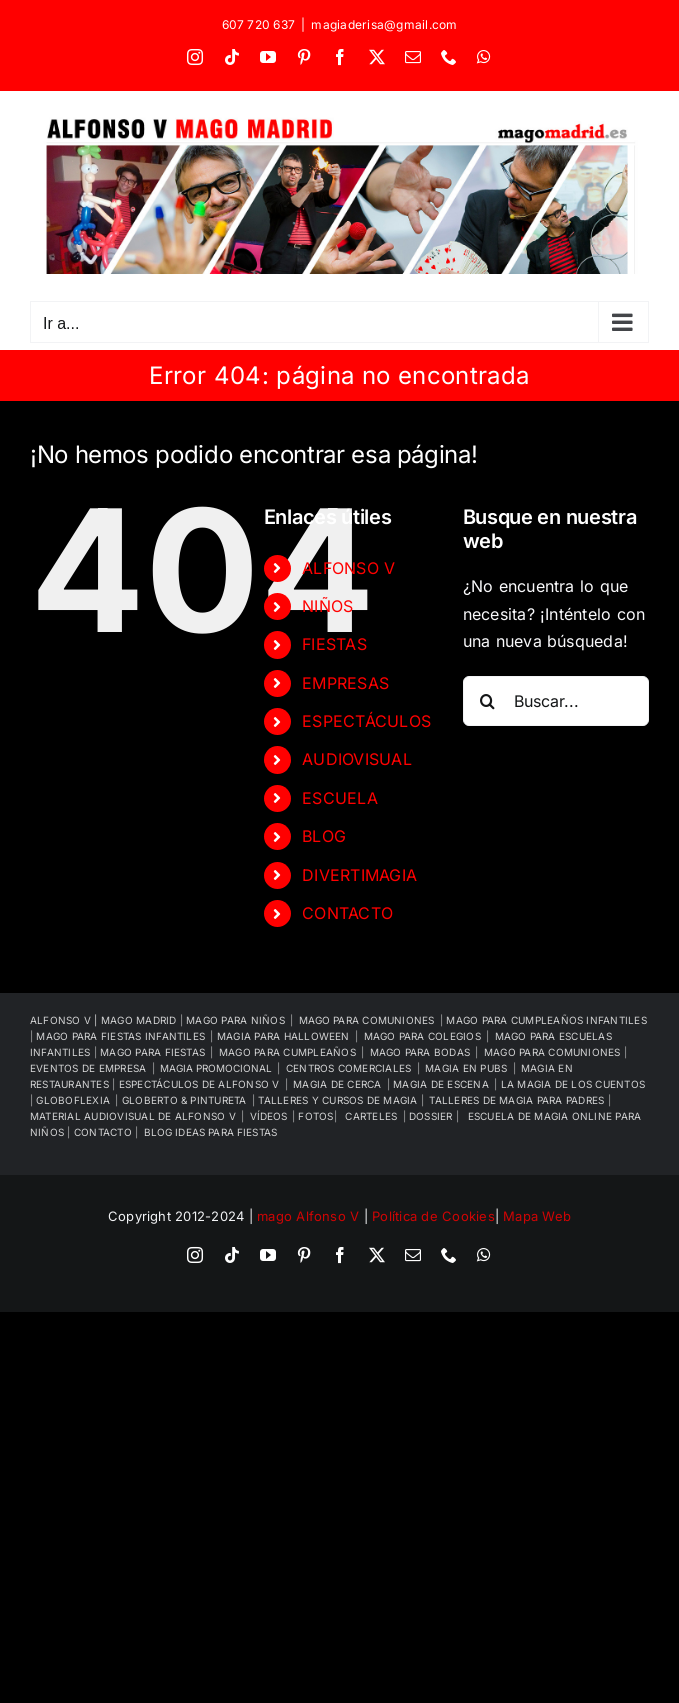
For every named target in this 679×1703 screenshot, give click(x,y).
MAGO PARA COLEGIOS (422, 1036)
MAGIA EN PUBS (466, 1068)
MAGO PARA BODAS (420, 1052)
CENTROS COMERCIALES (349, 1068)
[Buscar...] (556, 701)
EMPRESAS (345, 683)
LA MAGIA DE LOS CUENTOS (573, 1084)
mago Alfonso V (308, 1216)
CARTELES (371, 1116)
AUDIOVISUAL (357, 759)
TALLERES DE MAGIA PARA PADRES (518, 1100)
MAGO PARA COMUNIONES (554, 1052)
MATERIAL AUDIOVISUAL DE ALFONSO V (133, 1116)
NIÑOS (327, 606)
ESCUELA (340, 798)
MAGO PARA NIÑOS (235, 1020)
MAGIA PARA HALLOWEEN (283, 1036)
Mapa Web (537, 1216)
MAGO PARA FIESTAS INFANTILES (120, 1036)
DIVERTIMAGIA (359, 875)
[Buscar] (488, 701)
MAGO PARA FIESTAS (152, 1052)
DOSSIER (432, 1116)
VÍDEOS (268, 1116)
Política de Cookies (433, 1216)
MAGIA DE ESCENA (441, 1084)
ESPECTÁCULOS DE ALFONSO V (199, 1084)
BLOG (324, 836)
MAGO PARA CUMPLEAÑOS (287, 1052)
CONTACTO (347, 913)
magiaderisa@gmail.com (384, 24)
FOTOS (315, 1116)
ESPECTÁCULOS (366, 721)
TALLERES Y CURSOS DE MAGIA (339, 1100)
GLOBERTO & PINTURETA (184, 1100)
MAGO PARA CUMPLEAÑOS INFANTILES (546, 1020)
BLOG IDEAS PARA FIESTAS (210, 1132)
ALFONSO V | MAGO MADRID (105, 1020)
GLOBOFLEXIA (73, 1100)
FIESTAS (334, 644)
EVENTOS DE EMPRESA (88, 1068)
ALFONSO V (348, 568)
